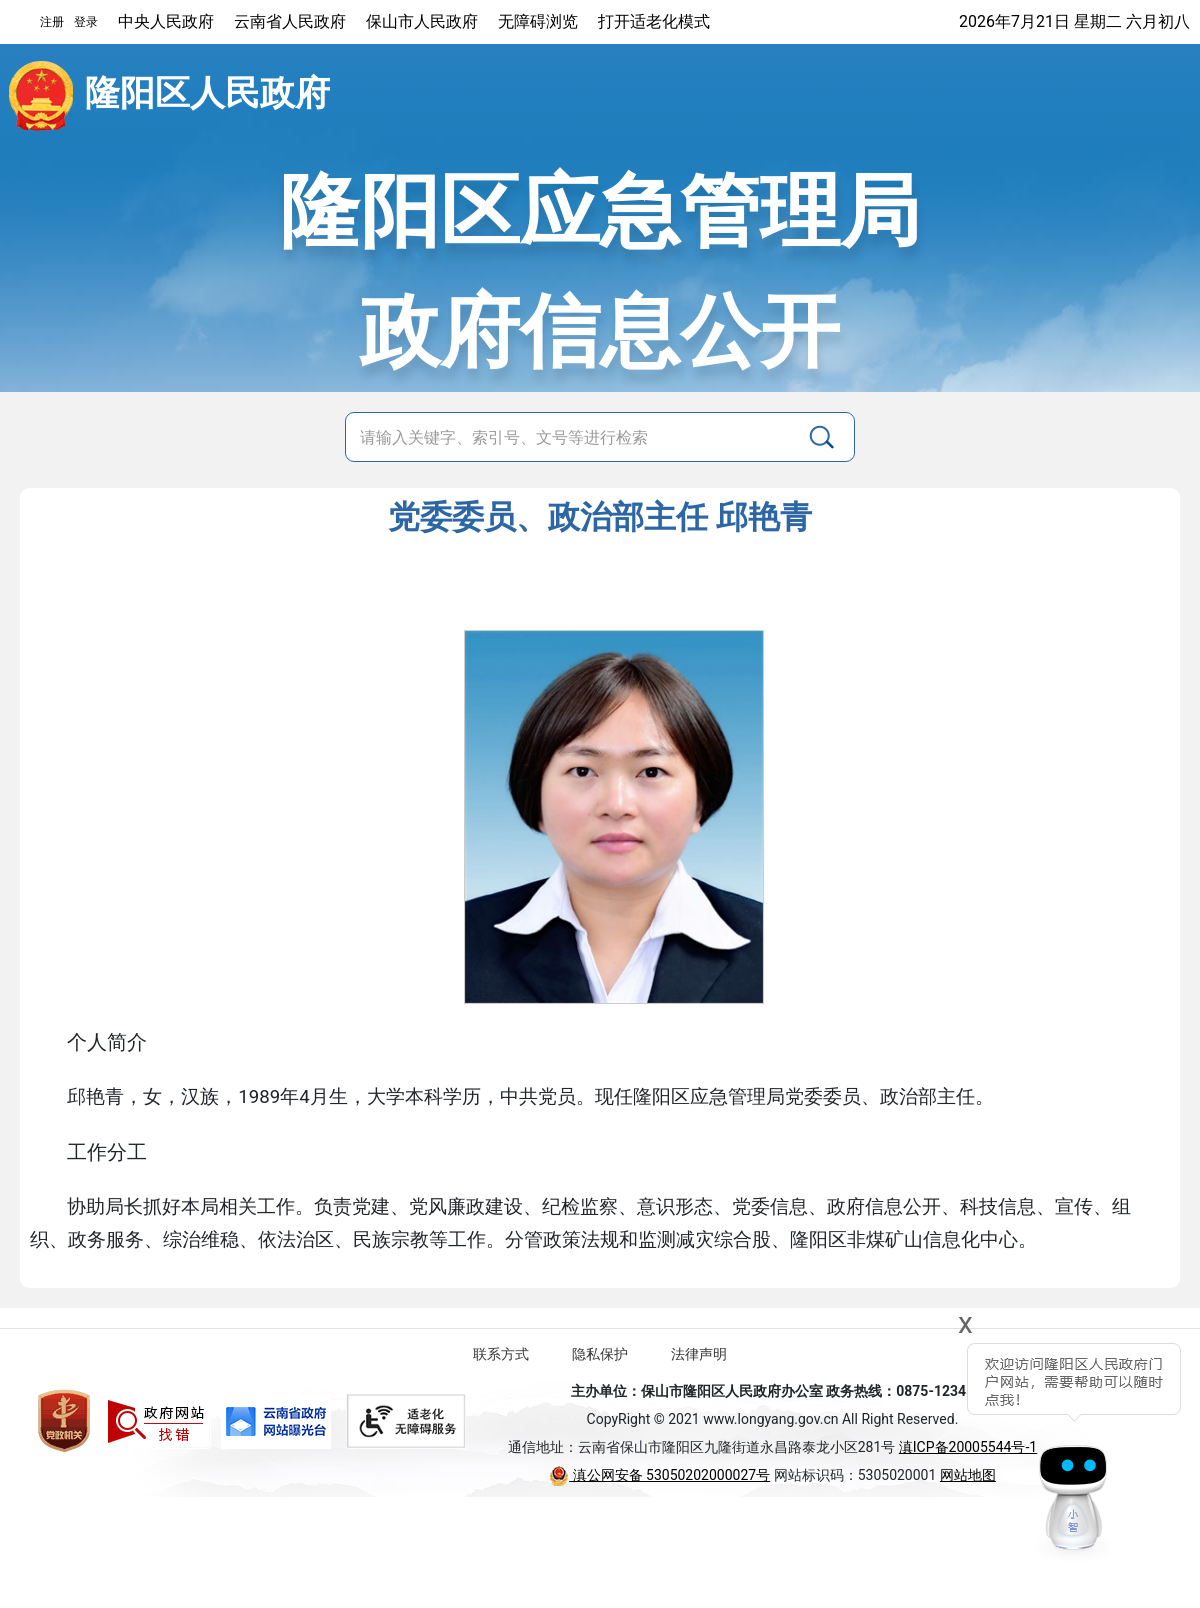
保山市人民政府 (422, 21)
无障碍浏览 (538, 21)
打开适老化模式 (654, 21)
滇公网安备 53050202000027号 (659, 1475)
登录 (86, 22)
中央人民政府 (166, 21)
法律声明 (699, 1354)
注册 (52, 22)
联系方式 (501, 1354)
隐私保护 (600, 1354)
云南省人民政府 (290, 21)
